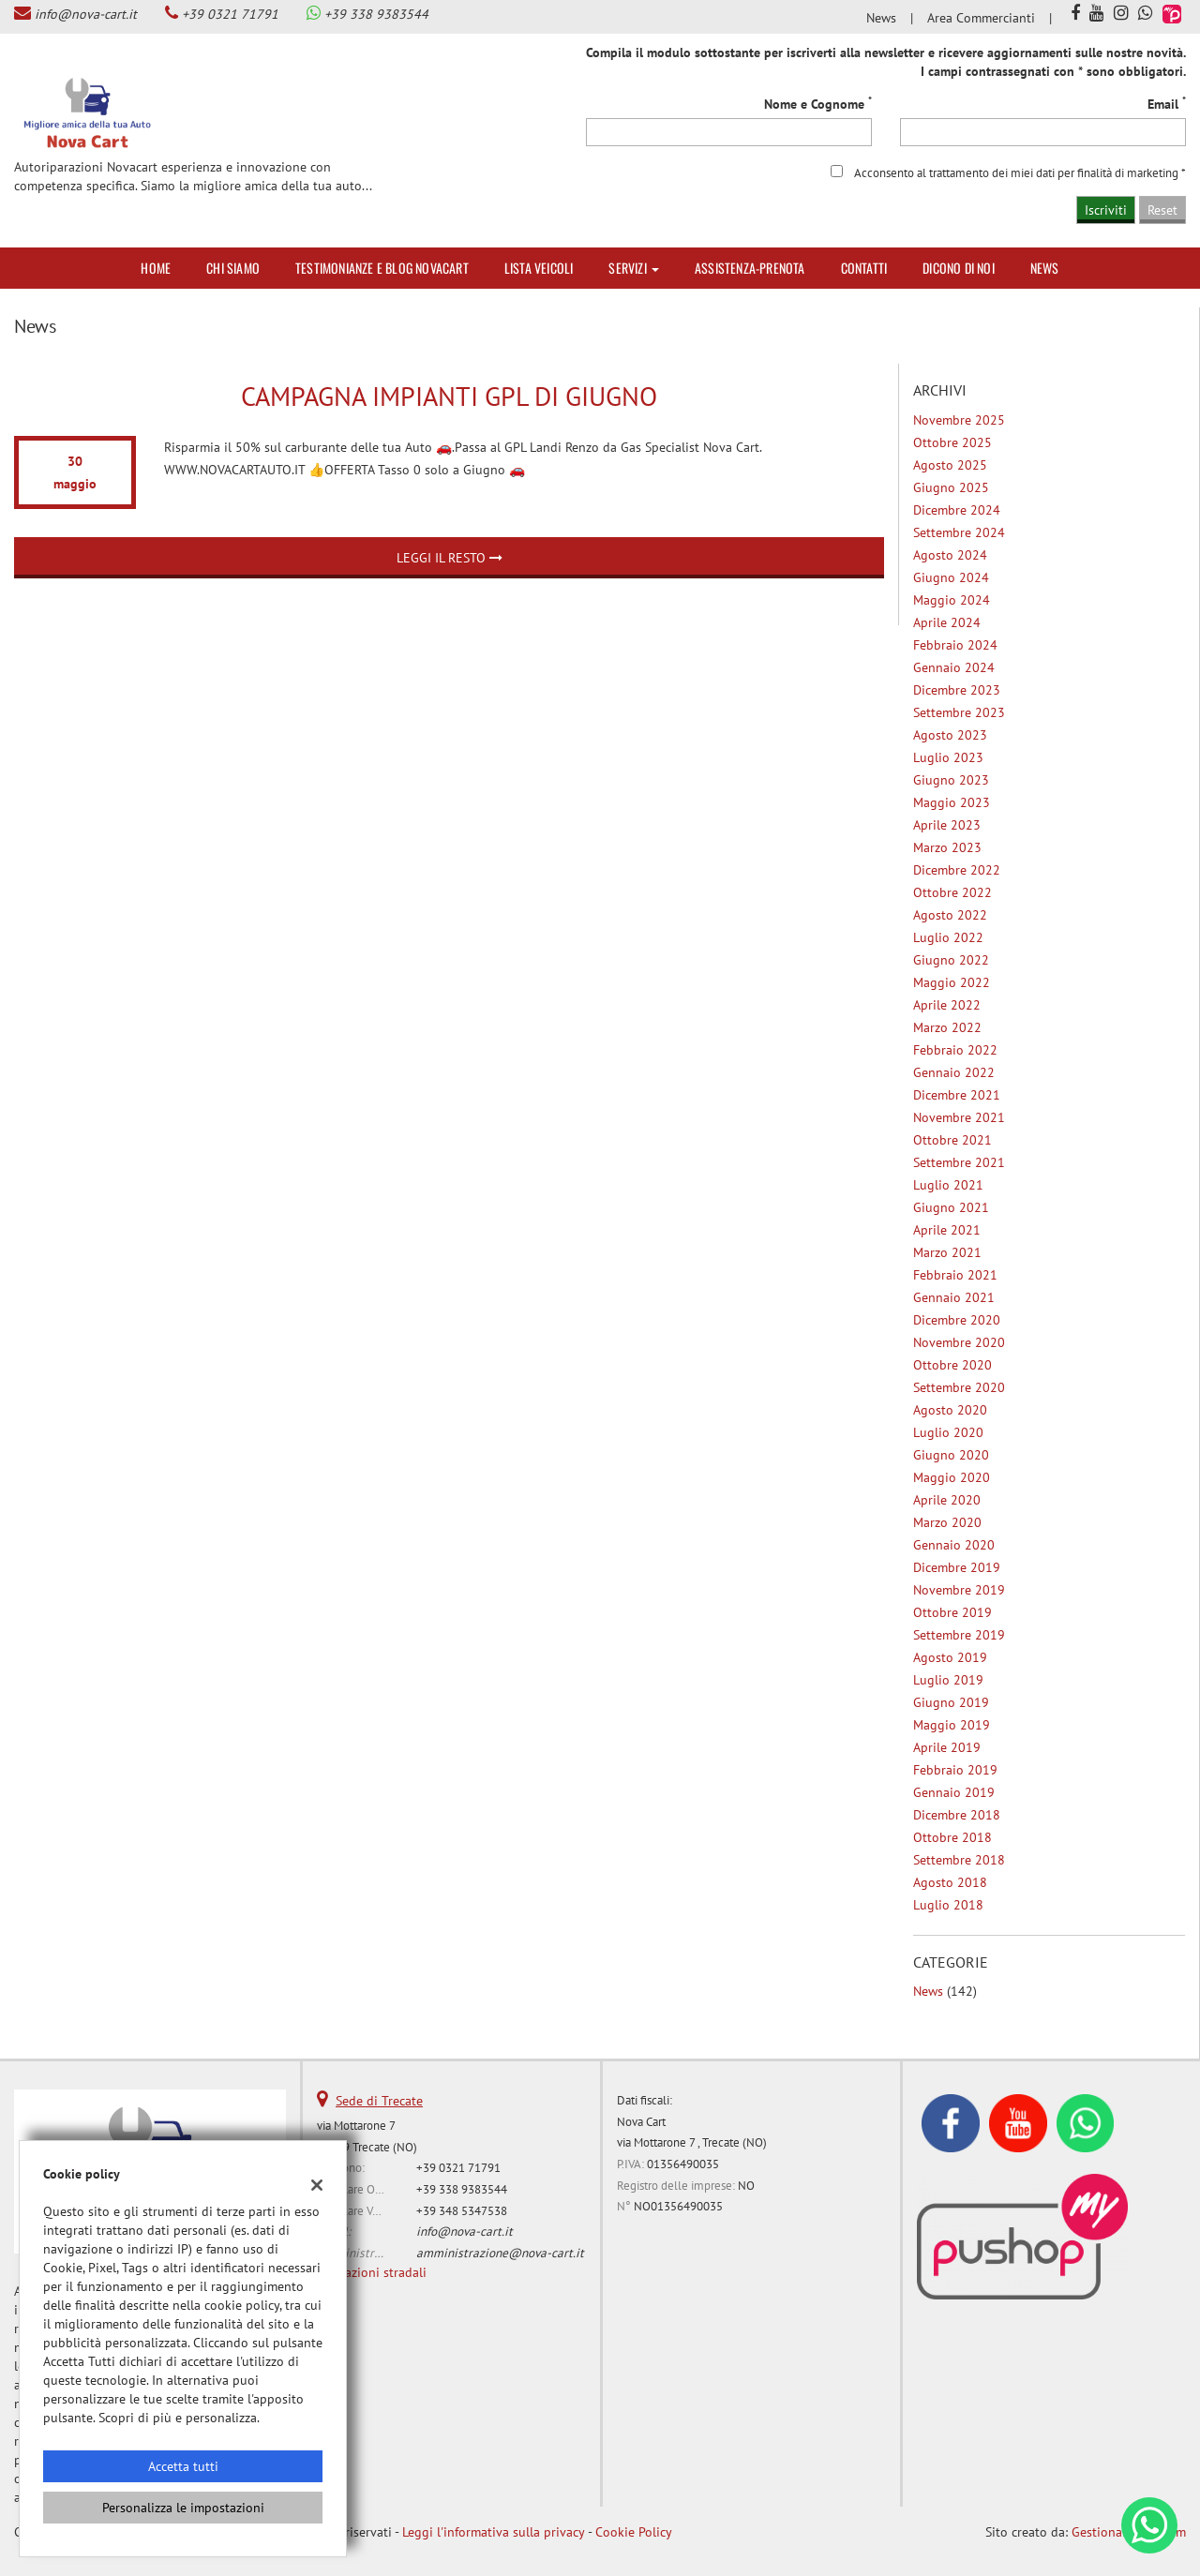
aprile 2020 (947, 1499)
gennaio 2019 (954, 1792)
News (881, 17)
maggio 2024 (951, 600)
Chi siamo (233, 267)
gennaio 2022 (954, 1072)
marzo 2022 (947, 1027)
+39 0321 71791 (230, 14)
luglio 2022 (948, 937)
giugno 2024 (951, 577)
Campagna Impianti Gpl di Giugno (449, 396)
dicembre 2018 (956, 1814)
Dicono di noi (958, 267)
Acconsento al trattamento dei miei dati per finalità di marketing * (1020, 172)
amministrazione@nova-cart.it (500, 2252)
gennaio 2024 (954, 667)
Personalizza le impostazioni (183, 2507)
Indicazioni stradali (372, 2272)
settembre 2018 (959, 1859)
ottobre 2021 (952, 1139)
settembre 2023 (959, 712)
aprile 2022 (947, 1004)
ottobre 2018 (952, 1837)
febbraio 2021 (955, 1274)
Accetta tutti (183, 2466)
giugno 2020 (951, 1454)
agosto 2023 (950, 734)
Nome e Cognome (818, 103)
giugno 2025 (951, 487)
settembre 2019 (959, 1634)
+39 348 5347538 (461, 2210)
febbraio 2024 (955, 645)
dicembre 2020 (956, 1319)
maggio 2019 (951, 1724)
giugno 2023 (951, 779)
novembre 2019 (959, 1589)
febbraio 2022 (955, 1049)
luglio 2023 (948, 757)
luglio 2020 (948, 1432)
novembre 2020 (959, 1342)
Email (1167, 103)
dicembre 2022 (956, 869)
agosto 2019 (950, 1657)
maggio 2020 (951, 1477)
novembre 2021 (959, 1117)
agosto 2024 (950, 555)
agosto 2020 (950, 1409)
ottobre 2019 (952, 1612)
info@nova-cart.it (86, 14)
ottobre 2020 (952, 1364)
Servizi (633, 267)
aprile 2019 (947, 1747)
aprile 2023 (947, 824)
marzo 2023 (947, 847)
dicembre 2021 (956, 1094)
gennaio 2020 (954, 1544)
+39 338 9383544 (376, 14)
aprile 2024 (947, 622)
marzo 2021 (947, 1252)
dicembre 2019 (956, 1567)
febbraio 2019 (955, 1769)
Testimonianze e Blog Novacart (382, 267)
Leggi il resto (449, 557)
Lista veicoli (539, 267)
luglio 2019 (948, 1679)
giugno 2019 (951, 1702)
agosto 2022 (950, 914)
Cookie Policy (633, 2532)
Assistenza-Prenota (750, 267)
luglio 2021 (948, 1184)
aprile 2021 (947, 1229)
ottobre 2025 (952, 442)
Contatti (864, 267)
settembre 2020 (959, 1387)
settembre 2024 (959, 532)
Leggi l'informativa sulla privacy (493, 2532)
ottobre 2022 (952, 892)
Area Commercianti (981, 17)
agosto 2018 (950, 1882)
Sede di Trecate (379, 2100)
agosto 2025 (950, 465)
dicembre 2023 (956, 689)
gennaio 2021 (954, 1297)
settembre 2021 (959, 1162)
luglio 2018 (948, 1904)
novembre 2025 (959, 420)
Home (156, 267)
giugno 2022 (951, 959)
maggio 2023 (951, 802)
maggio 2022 (951, 982)
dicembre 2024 (956, 510)
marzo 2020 (947, 1522)
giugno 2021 (951, 1207)
